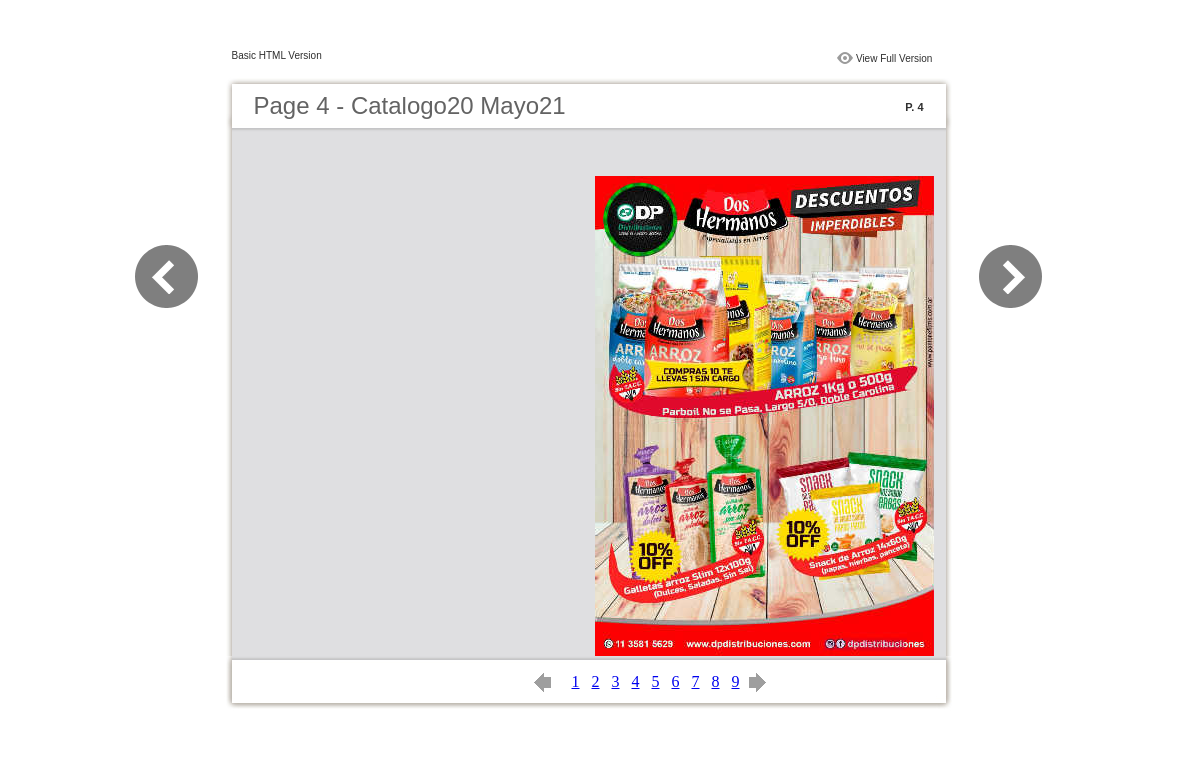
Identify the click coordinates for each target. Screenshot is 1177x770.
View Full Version (894, 58)
